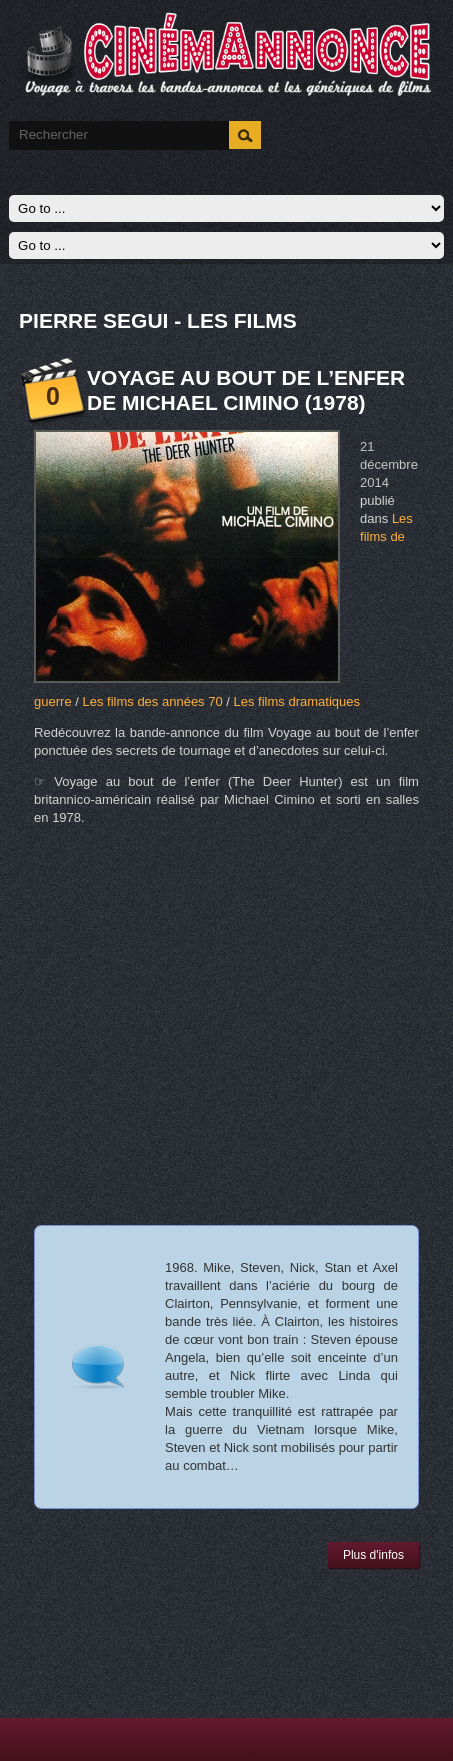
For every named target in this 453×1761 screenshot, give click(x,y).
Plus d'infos (373, 1555)
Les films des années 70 (152, 701)
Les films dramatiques (297, 701)
